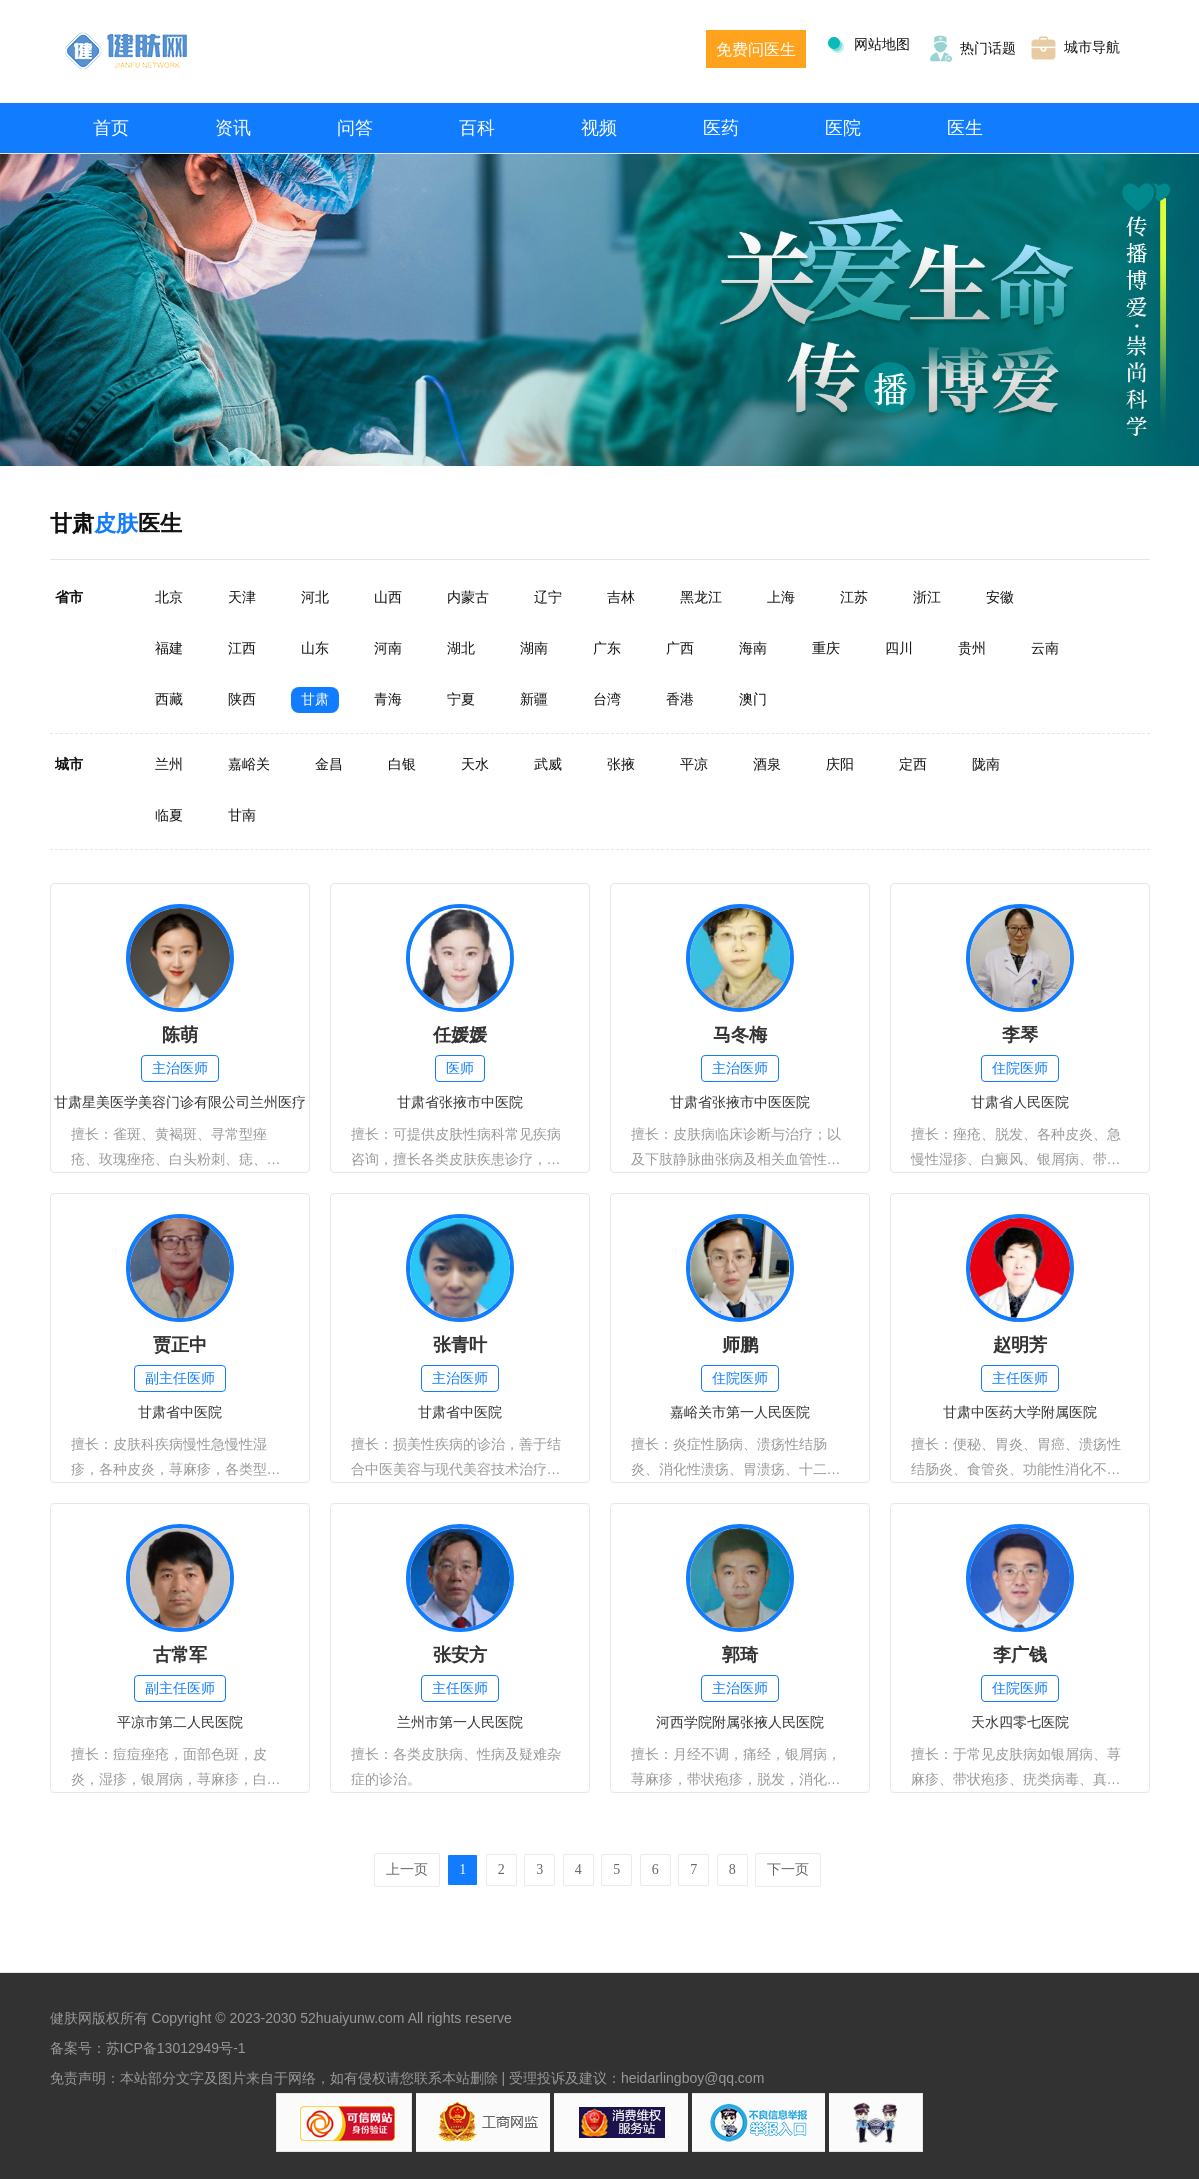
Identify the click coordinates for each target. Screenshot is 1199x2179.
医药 (721, 128)
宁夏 (461, 699)
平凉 (694, 764)
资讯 (233, 128)
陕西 (242, 699)
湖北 (461, 648)
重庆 (826, 648)
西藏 (169, 699)
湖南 (534, 648)
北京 (169, 597)
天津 (242, 597)
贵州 (972, 648)
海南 (753, 648)
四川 (899, 648)
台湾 (607, 699)
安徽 (1000, 597)
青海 (388, 699)
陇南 (986, 764)
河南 (388, 648)
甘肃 (315, 699)
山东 (315, 648)
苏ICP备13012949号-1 (176, 2048)
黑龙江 (701, 597)
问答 (355, 128)
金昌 (329, 764)
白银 (402, 764)
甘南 (242, 815)
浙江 (927, 597)
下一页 (788, 1869)
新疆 (534, 699)
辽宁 (548, 597)
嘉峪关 (249, 764)
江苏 (854, 597)
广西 (680, 648)
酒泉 (767, 764)
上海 (781, 597)
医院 (843, 128)
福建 (169, 648)
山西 (388, 597)
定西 (913, 764)
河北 (315, 597)
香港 (680, 699)
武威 (548, 764)
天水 (475, 764)
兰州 (169, 764)
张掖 (621, 764)
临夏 (169, 815)
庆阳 (840, 764)
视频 (599, 128)
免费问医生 (756, 49)
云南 (1045, 648)
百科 (477, 128)
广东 (607, 648)
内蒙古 (468, 597)
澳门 (753, 699)
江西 (242, 648)
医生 (965, 128)
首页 (111, 128)
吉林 (621, 597)
